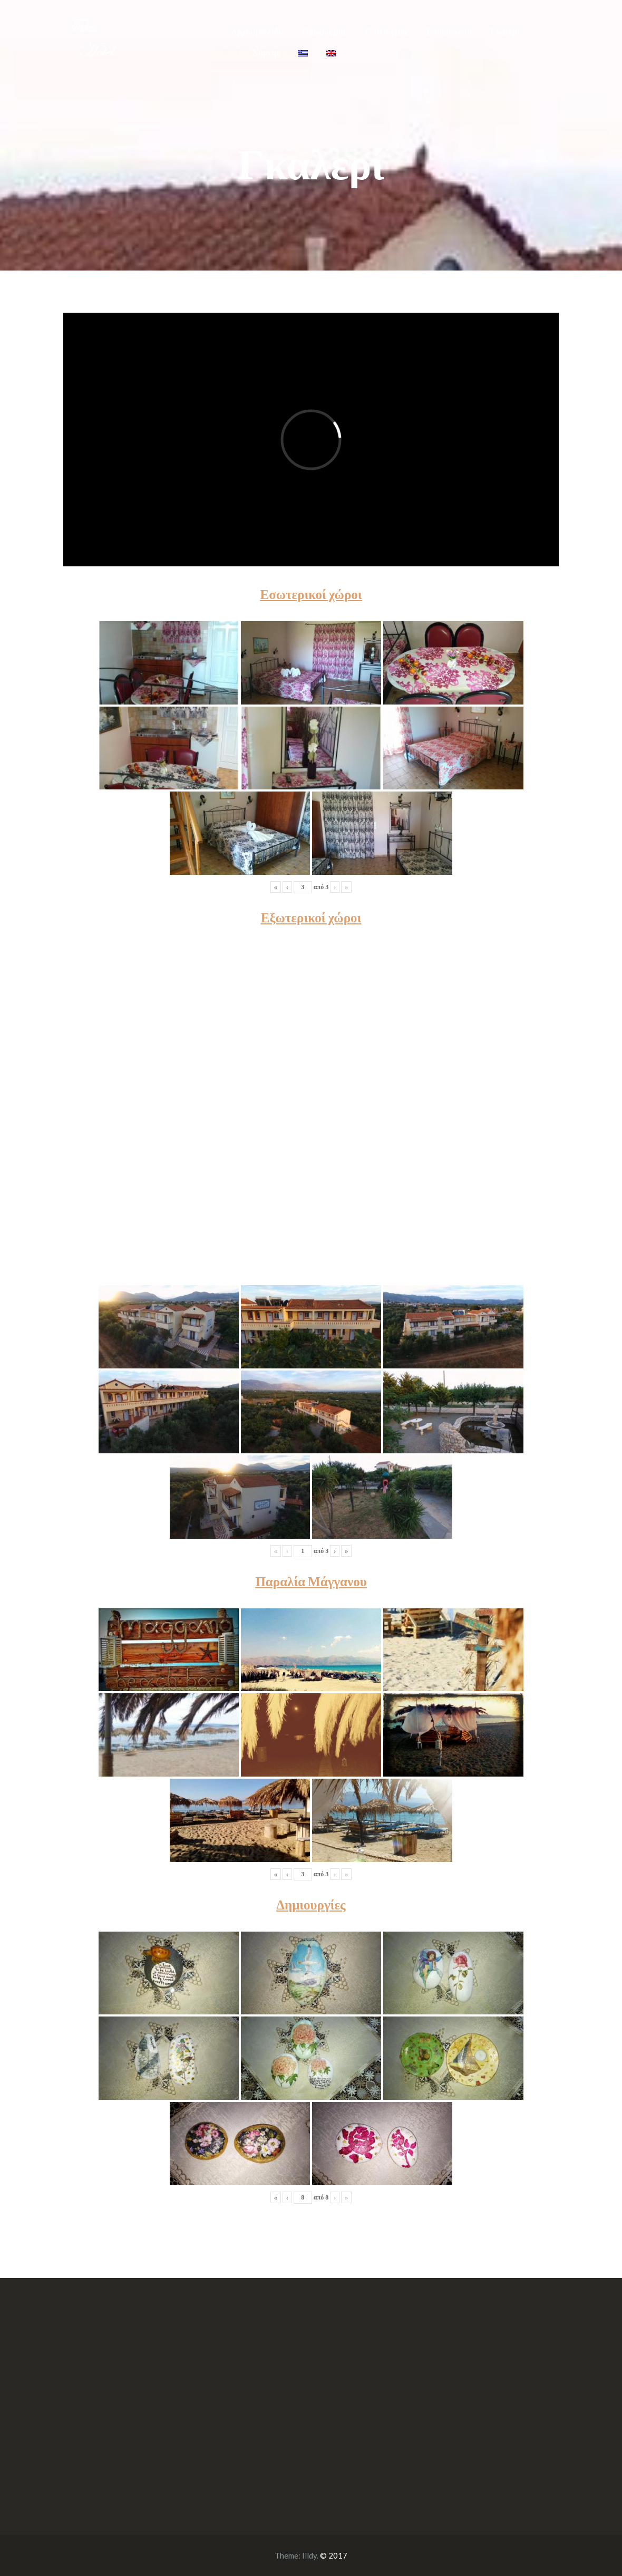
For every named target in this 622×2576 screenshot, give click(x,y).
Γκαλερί (505, 31)
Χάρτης (265, 52)
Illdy (309, 2555)
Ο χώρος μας (324, 31)
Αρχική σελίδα (257, 31)
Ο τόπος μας (387, 31)
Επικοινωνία (449, 31)
